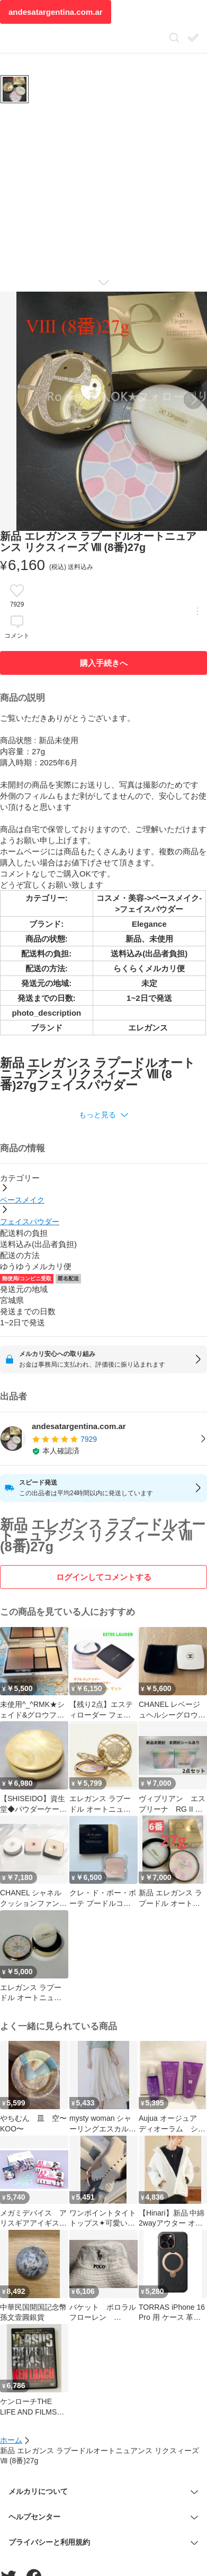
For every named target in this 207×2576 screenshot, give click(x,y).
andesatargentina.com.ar (55, 11)
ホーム (11, 2440)
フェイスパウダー (29, 1221)
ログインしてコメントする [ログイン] (103, 1576)
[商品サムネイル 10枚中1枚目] (15, 89)
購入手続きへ (104, 662)
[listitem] (103, 1438)
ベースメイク (22, 1200)
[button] (103, 1114)
